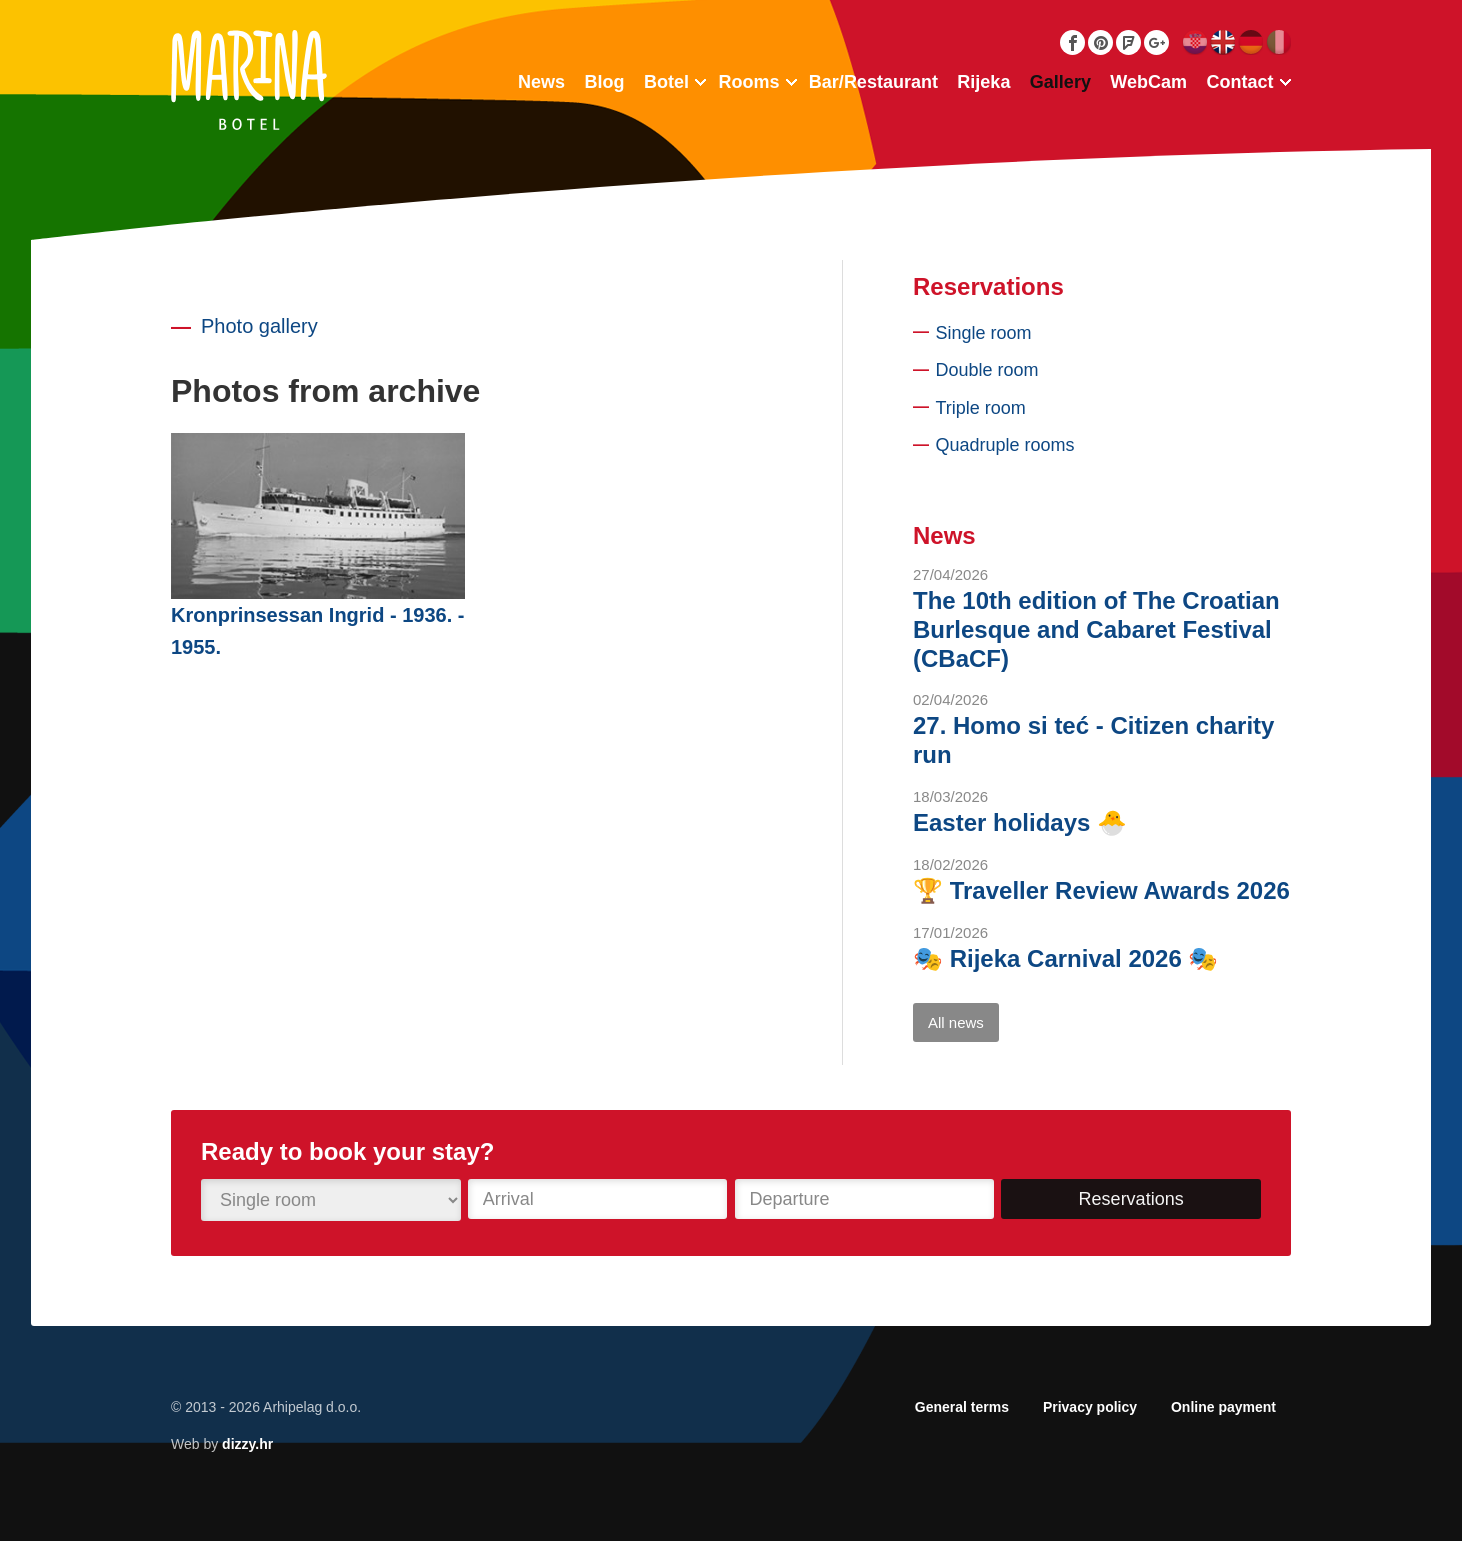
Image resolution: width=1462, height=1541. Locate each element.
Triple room (981, 408)
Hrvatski (1194, 42)
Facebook (1072, 42)
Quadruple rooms (1005, 445)
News (541, 82)
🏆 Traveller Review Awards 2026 (1101, 890)
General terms (962, 1407)
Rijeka (983, 82)
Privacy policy (1090, 1407)
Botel (666, 82)
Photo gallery (259, 326)
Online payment (1223, 1407)
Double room (987, 370)
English (1222, 42)
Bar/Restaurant (873, 82)
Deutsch (1250, 42)
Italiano (1278, 42)
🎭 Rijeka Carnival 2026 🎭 (1065, 958)
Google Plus (1156, 42)
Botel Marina (249, 80)
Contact (1240, 82)
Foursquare (1128, 42)
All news (956, 1022)
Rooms (748, 82)
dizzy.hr (247, 1444)
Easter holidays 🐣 (1020, 822)
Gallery (1060, 82)
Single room (984, 333)
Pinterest (1100, 42)
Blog (604, 82)
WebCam (1148, 82)
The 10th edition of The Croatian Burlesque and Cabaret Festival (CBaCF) (1096, 629)
